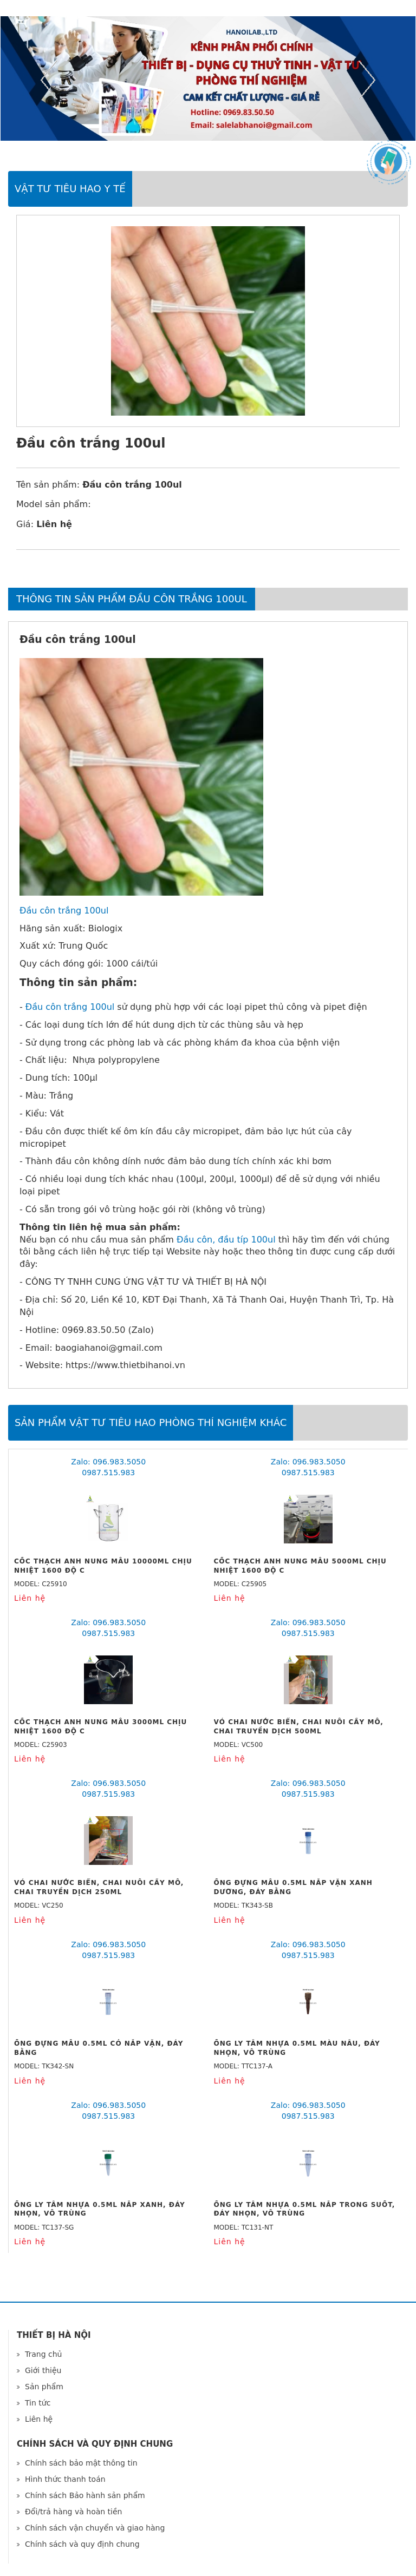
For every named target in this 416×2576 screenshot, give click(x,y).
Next (367, 80)
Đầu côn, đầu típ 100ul (226, 1239)
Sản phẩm (44, 2386)
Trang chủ (43, 2354)
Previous (49, 80)
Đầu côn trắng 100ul (64, 910)
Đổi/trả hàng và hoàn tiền (73, 2511)
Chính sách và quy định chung (82, 2544)
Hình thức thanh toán (65, 2479)
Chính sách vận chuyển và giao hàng (95, 2528)
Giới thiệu (43, 2370)
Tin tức (37, 2402)
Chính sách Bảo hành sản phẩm (85, 2495)
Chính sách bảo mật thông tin (81, 2463)
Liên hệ (39, 2419)
